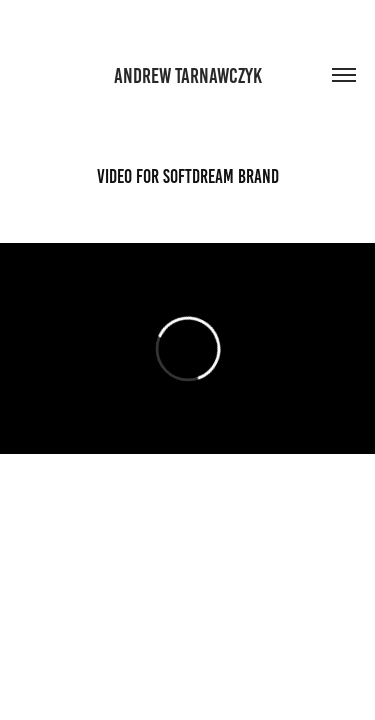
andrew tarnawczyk (188, 75)
